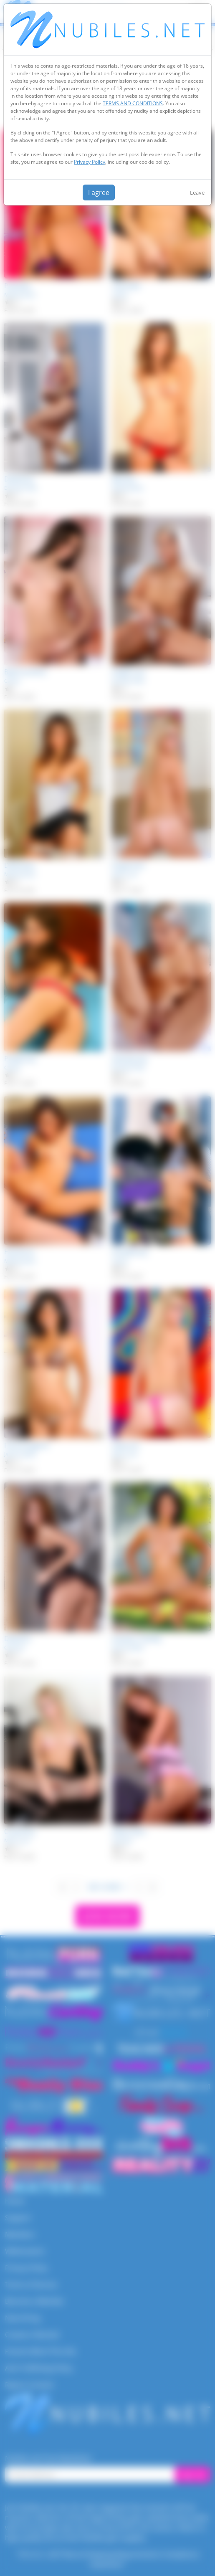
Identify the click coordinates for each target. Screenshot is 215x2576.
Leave (197, 192)
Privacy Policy (89, 161)
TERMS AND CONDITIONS (133, 103)
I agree (98, 192)
